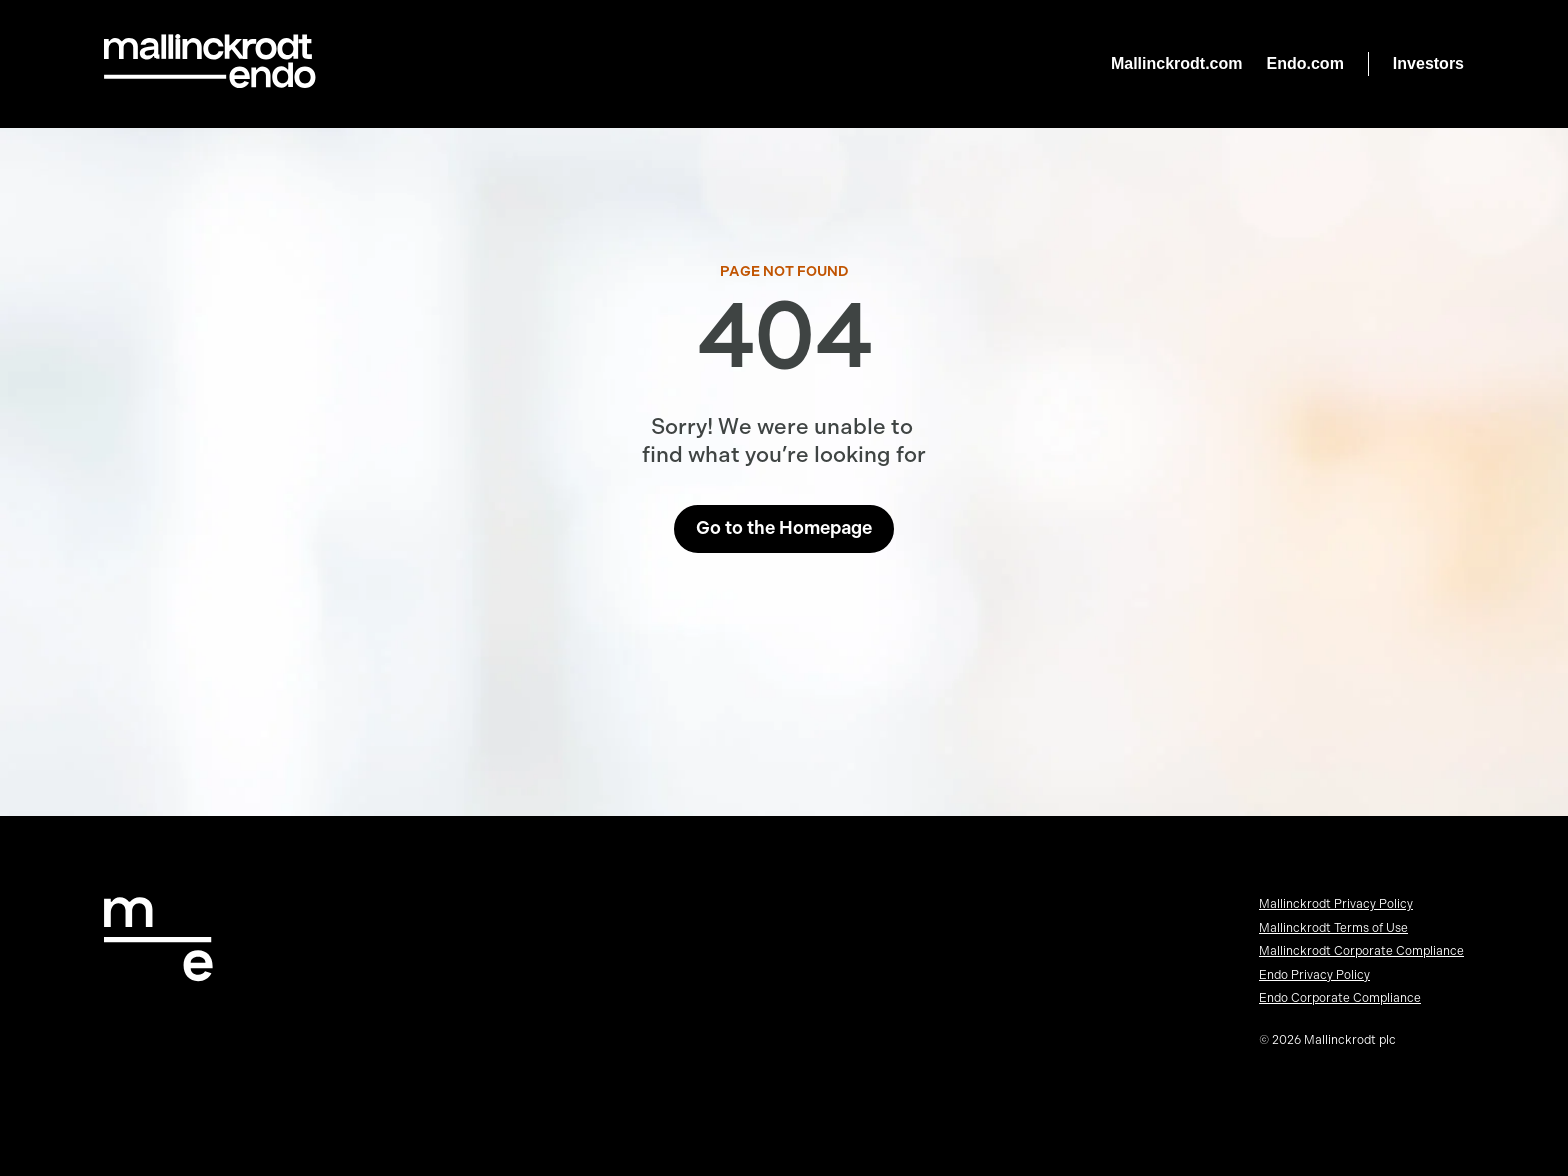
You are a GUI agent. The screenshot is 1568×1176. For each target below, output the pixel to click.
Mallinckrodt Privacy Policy (1336, 904)
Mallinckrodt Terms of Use (1333, 928)
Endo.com (1305, 63)
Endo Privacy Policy (1314, 975)
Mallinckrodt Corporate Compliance (1361, 951)
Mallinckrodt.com (1177, 63)
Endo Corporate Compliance (1340, 998)
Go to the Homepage (784, 528)
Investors (1428, 63)
